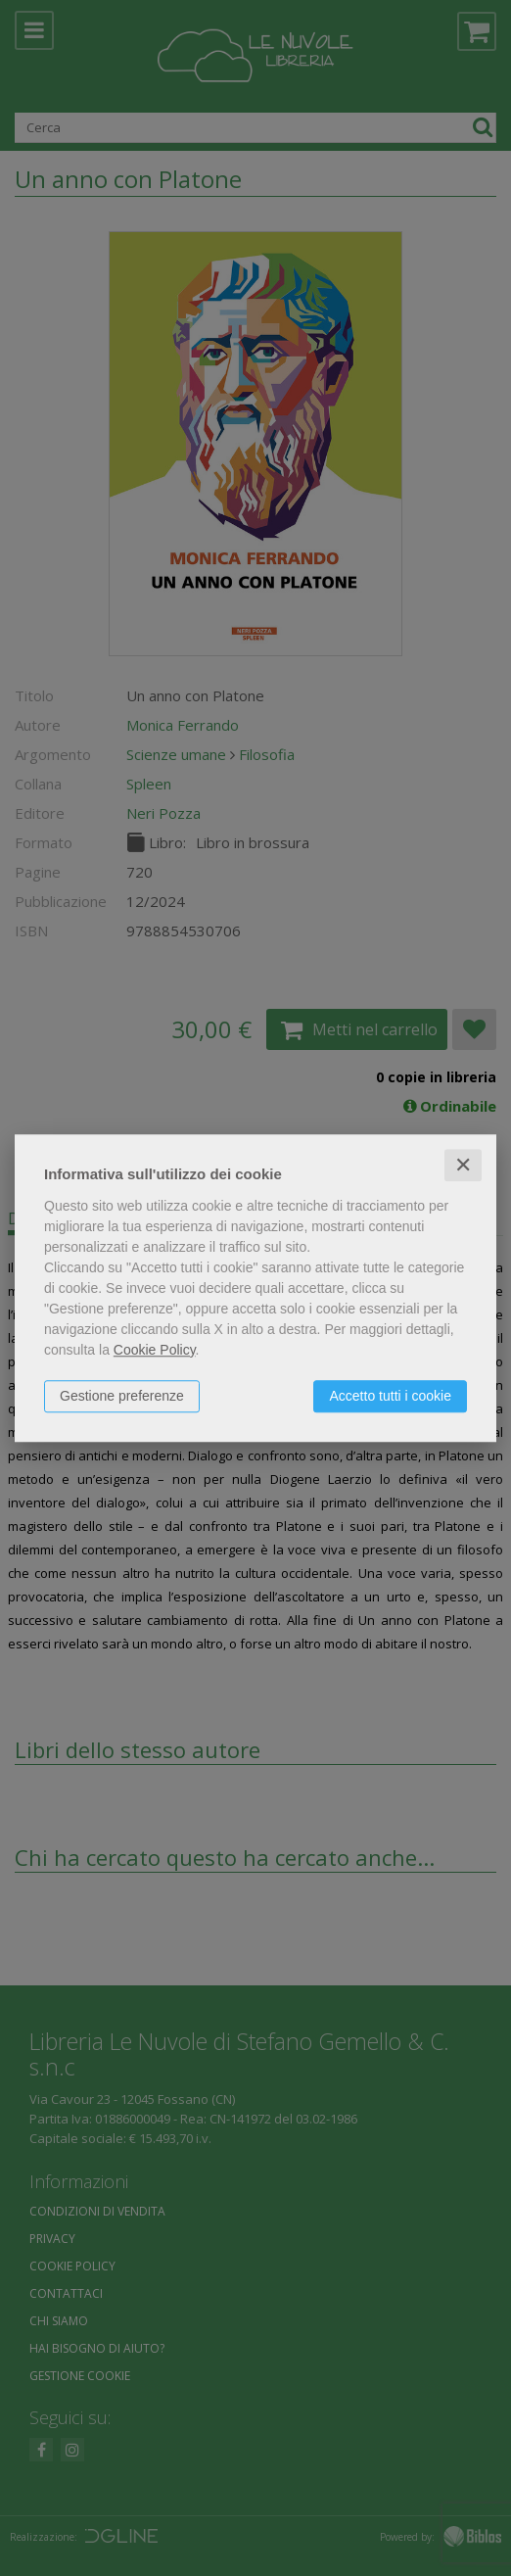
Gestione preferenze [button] (122, 1396)
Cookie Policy (155, 1350)
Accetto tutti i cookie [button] (390, 1396)
